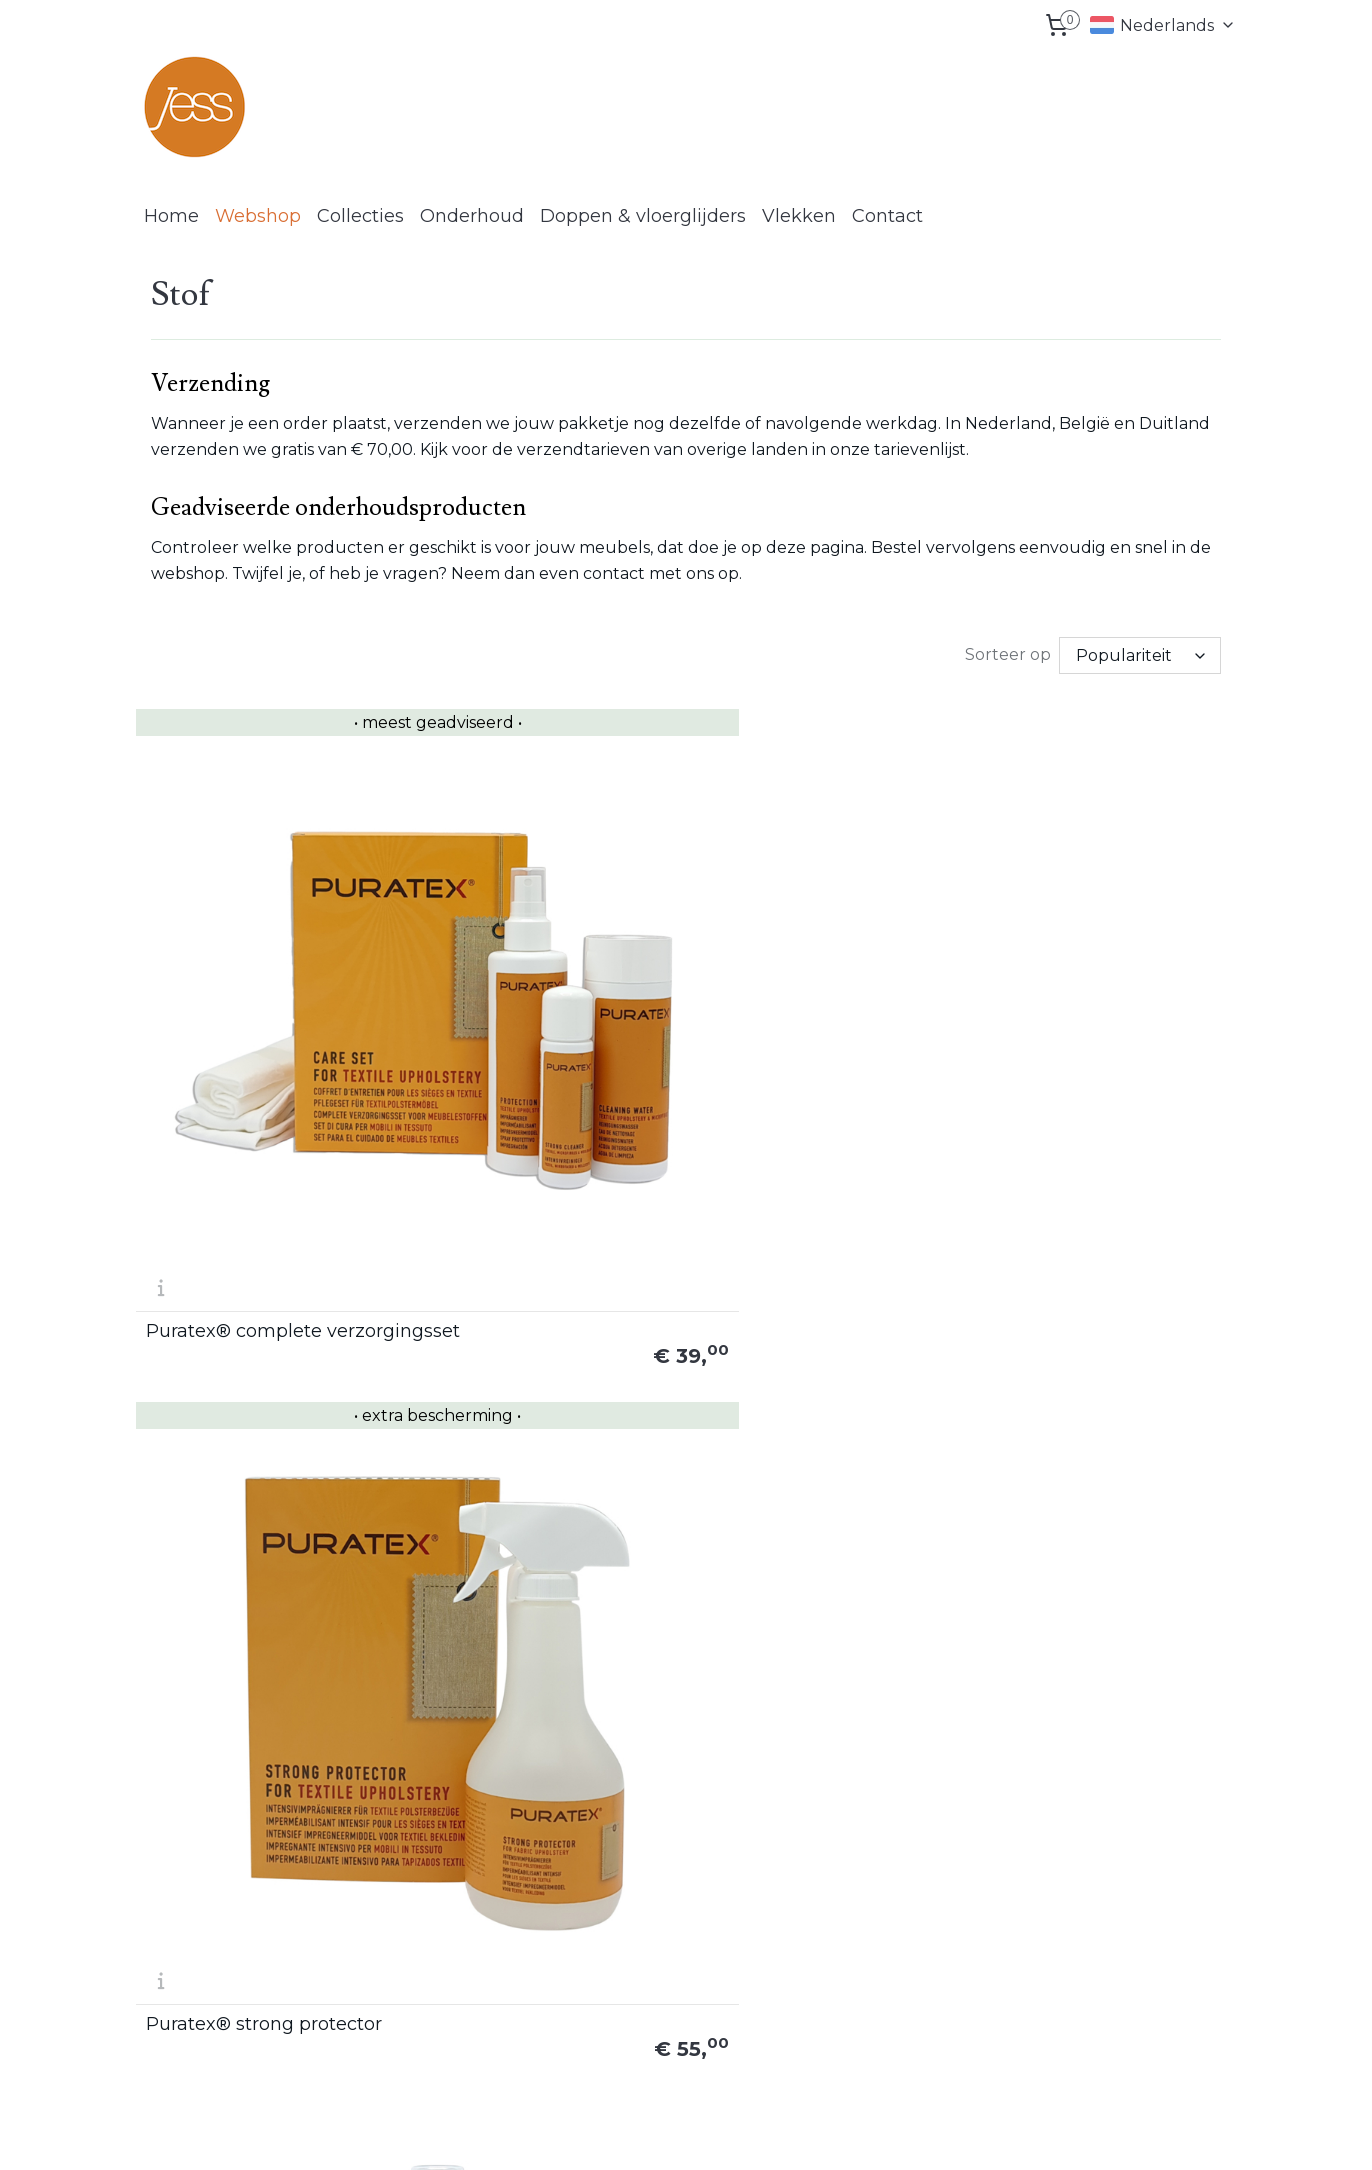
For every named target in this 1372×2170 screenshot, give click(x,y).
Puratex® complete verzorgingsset (234, 976)
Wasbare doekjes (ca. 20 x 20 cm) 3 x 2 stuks (262, 1676)
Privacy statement (1111, 1933)
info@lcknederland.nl (237, 2022)
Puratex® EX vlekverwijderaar (500, 1326)
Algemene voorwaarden (1130, 1910)
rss (580, 2133)
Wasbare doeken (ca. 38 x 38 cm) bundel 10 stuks (541, 1676)
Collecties (360, 216)
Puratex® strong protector (544, 985)
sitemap (543, 2133)
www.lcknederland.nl (657, 1955)
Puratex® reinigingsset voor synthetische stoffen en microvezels (259, 1317)
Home (171, 216)
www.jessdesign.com (659, 1888)
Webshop (258, 216)
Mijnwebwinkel (948, 2133)
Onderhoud (472, 216)
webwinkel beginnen (773, 2133)
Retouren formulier (1113, 1865)
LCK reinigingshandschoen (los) (807, 1317)
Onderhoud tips (880, 1933)
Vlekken (799, 216)
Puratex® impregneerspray (783, 976)
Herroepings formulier (1123, 1888)
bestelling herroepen (651, 2133)
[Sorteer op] (1140, 653)
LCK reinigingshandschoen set (1103, 1326)
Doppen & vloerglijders (643, 216)
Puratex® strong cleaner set (1096, 976)
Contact (887, 216)
